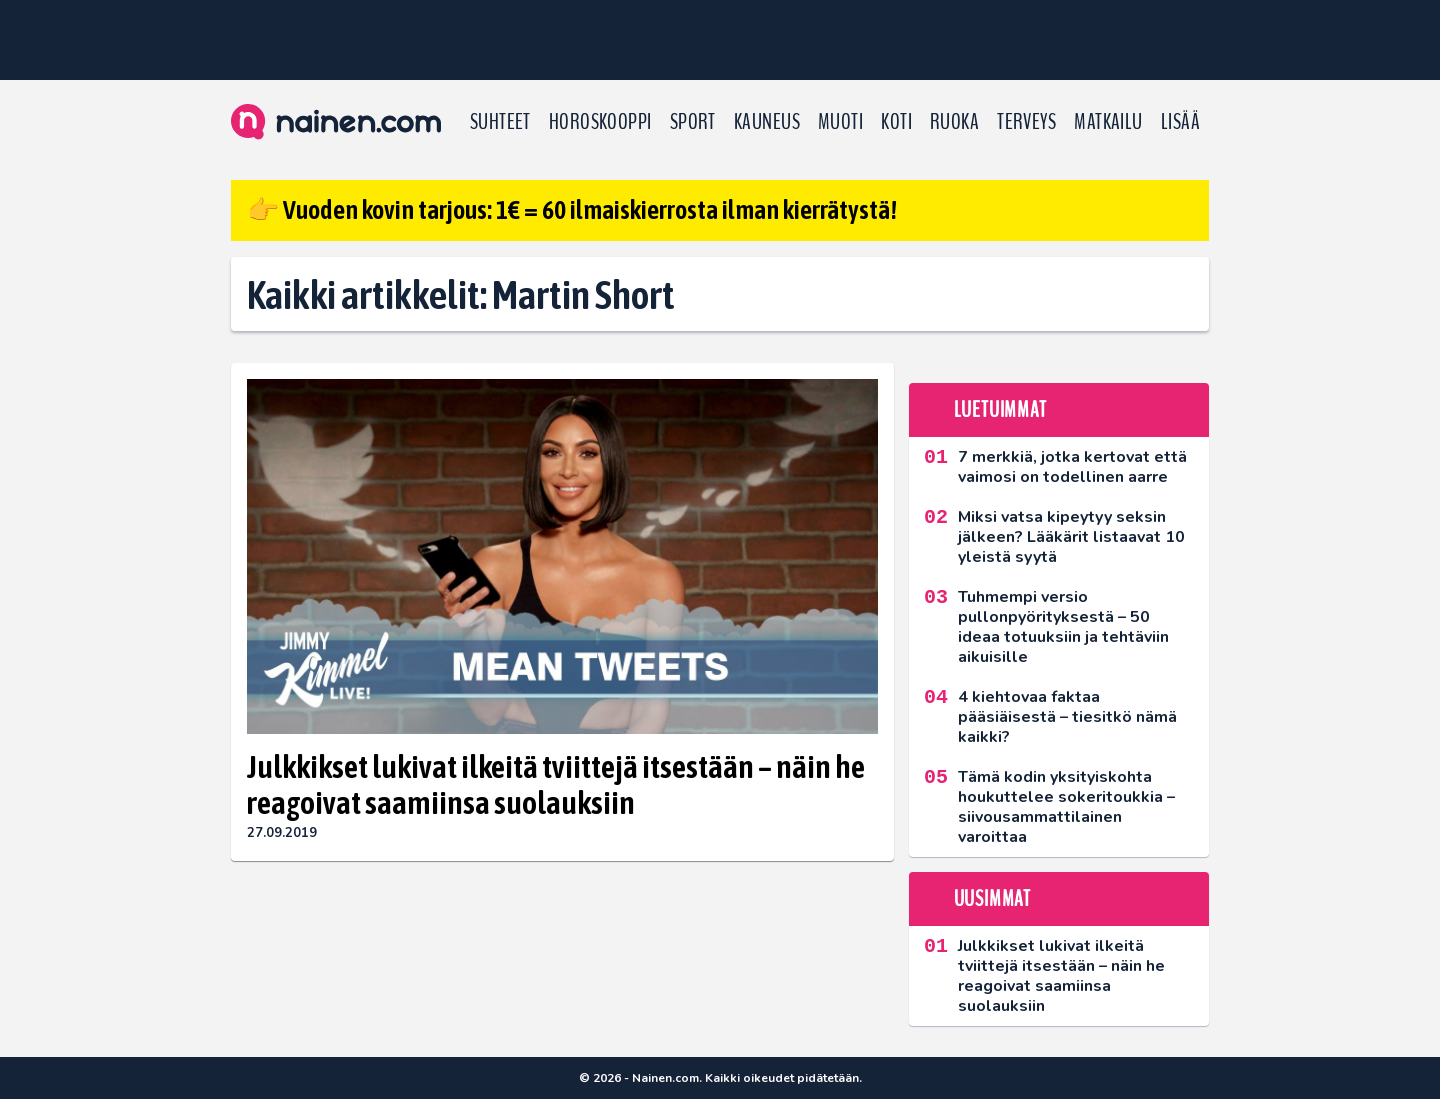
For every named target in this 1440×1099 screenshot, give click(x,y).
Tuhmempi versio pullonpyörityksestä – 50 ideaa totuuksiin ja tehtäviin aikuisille (1063, 627)
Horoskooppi (600, 122)
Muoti (840, 122)
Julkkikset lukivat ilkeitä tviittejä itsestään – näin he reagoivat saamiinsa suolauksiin (556, 785)
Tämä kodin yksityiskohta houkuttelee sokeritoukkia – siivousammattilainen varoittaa (1066, 807)
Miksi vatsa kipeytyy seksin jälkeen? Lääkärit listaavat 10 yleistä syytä (1071, 537)
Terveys (1026, 122)
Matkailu (1108, 122)
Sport (693, 122)
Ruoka (954, 122)
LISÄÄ (1180, 122)
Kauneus (767, 122)
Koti (896, 122)
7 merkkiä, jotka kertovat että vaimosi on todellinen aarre (1072, 467)
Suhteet (500, 122)
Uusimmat (992, 899)
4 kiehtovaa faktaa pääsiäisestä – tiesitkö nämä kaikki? (1067, 717)
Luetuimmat (1000, 410)
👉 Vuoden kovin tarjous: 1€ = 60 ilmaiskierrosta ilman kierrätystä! (572, 210)
